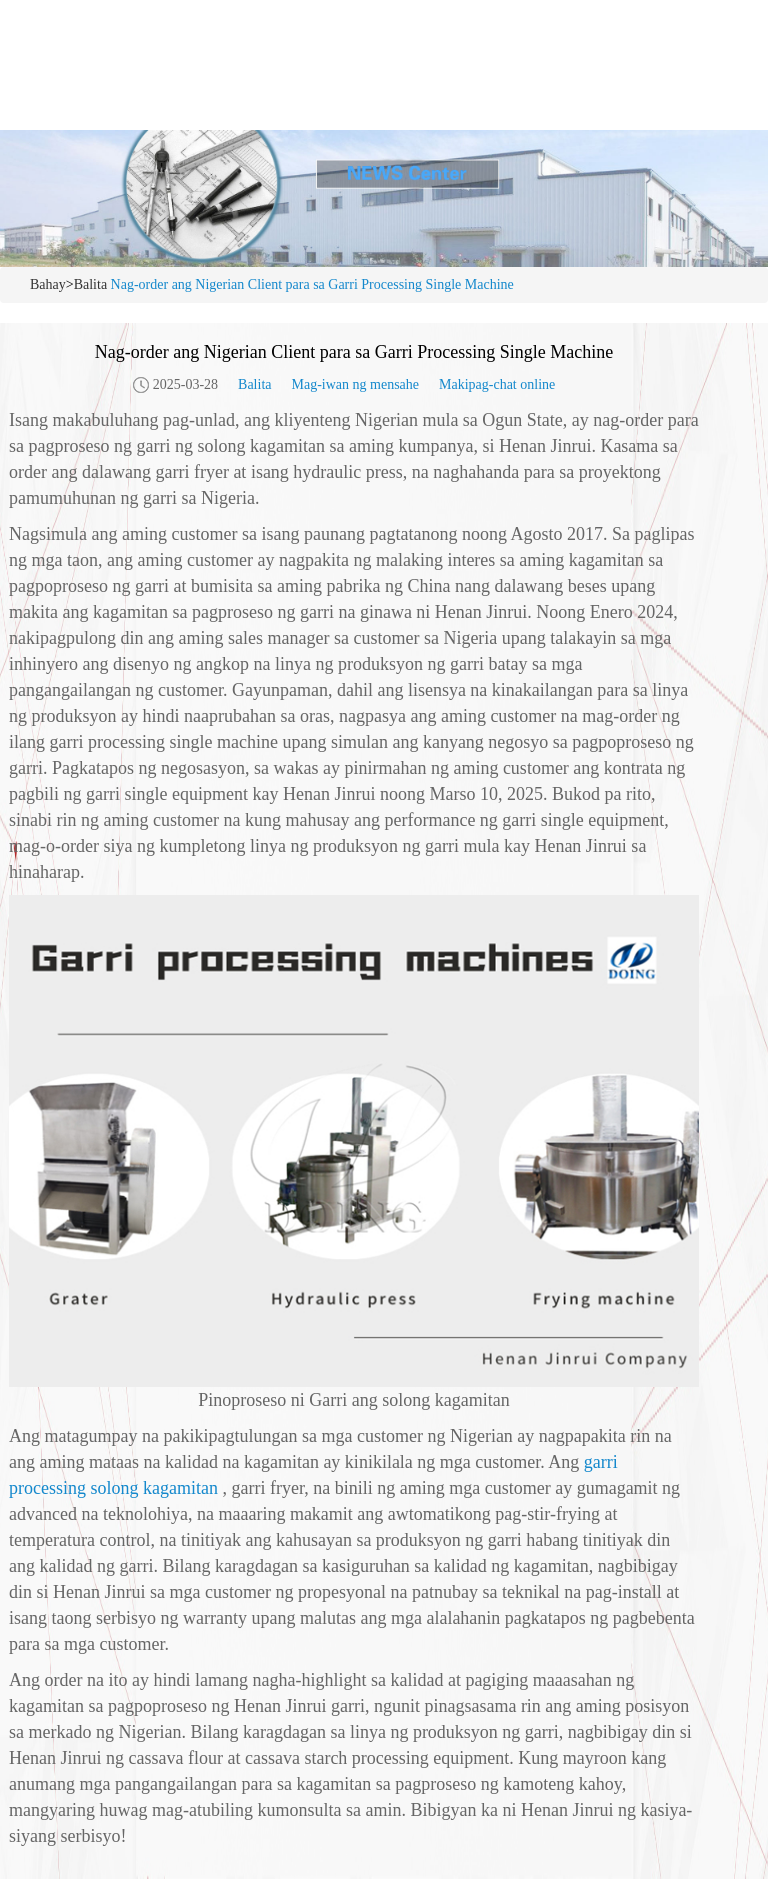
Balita (90, 284)
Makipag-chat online (497, 384)
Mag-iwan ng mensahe (355, 384)
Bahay (48, 284)
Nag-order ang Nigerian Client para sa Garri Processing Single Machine (312, 284)
